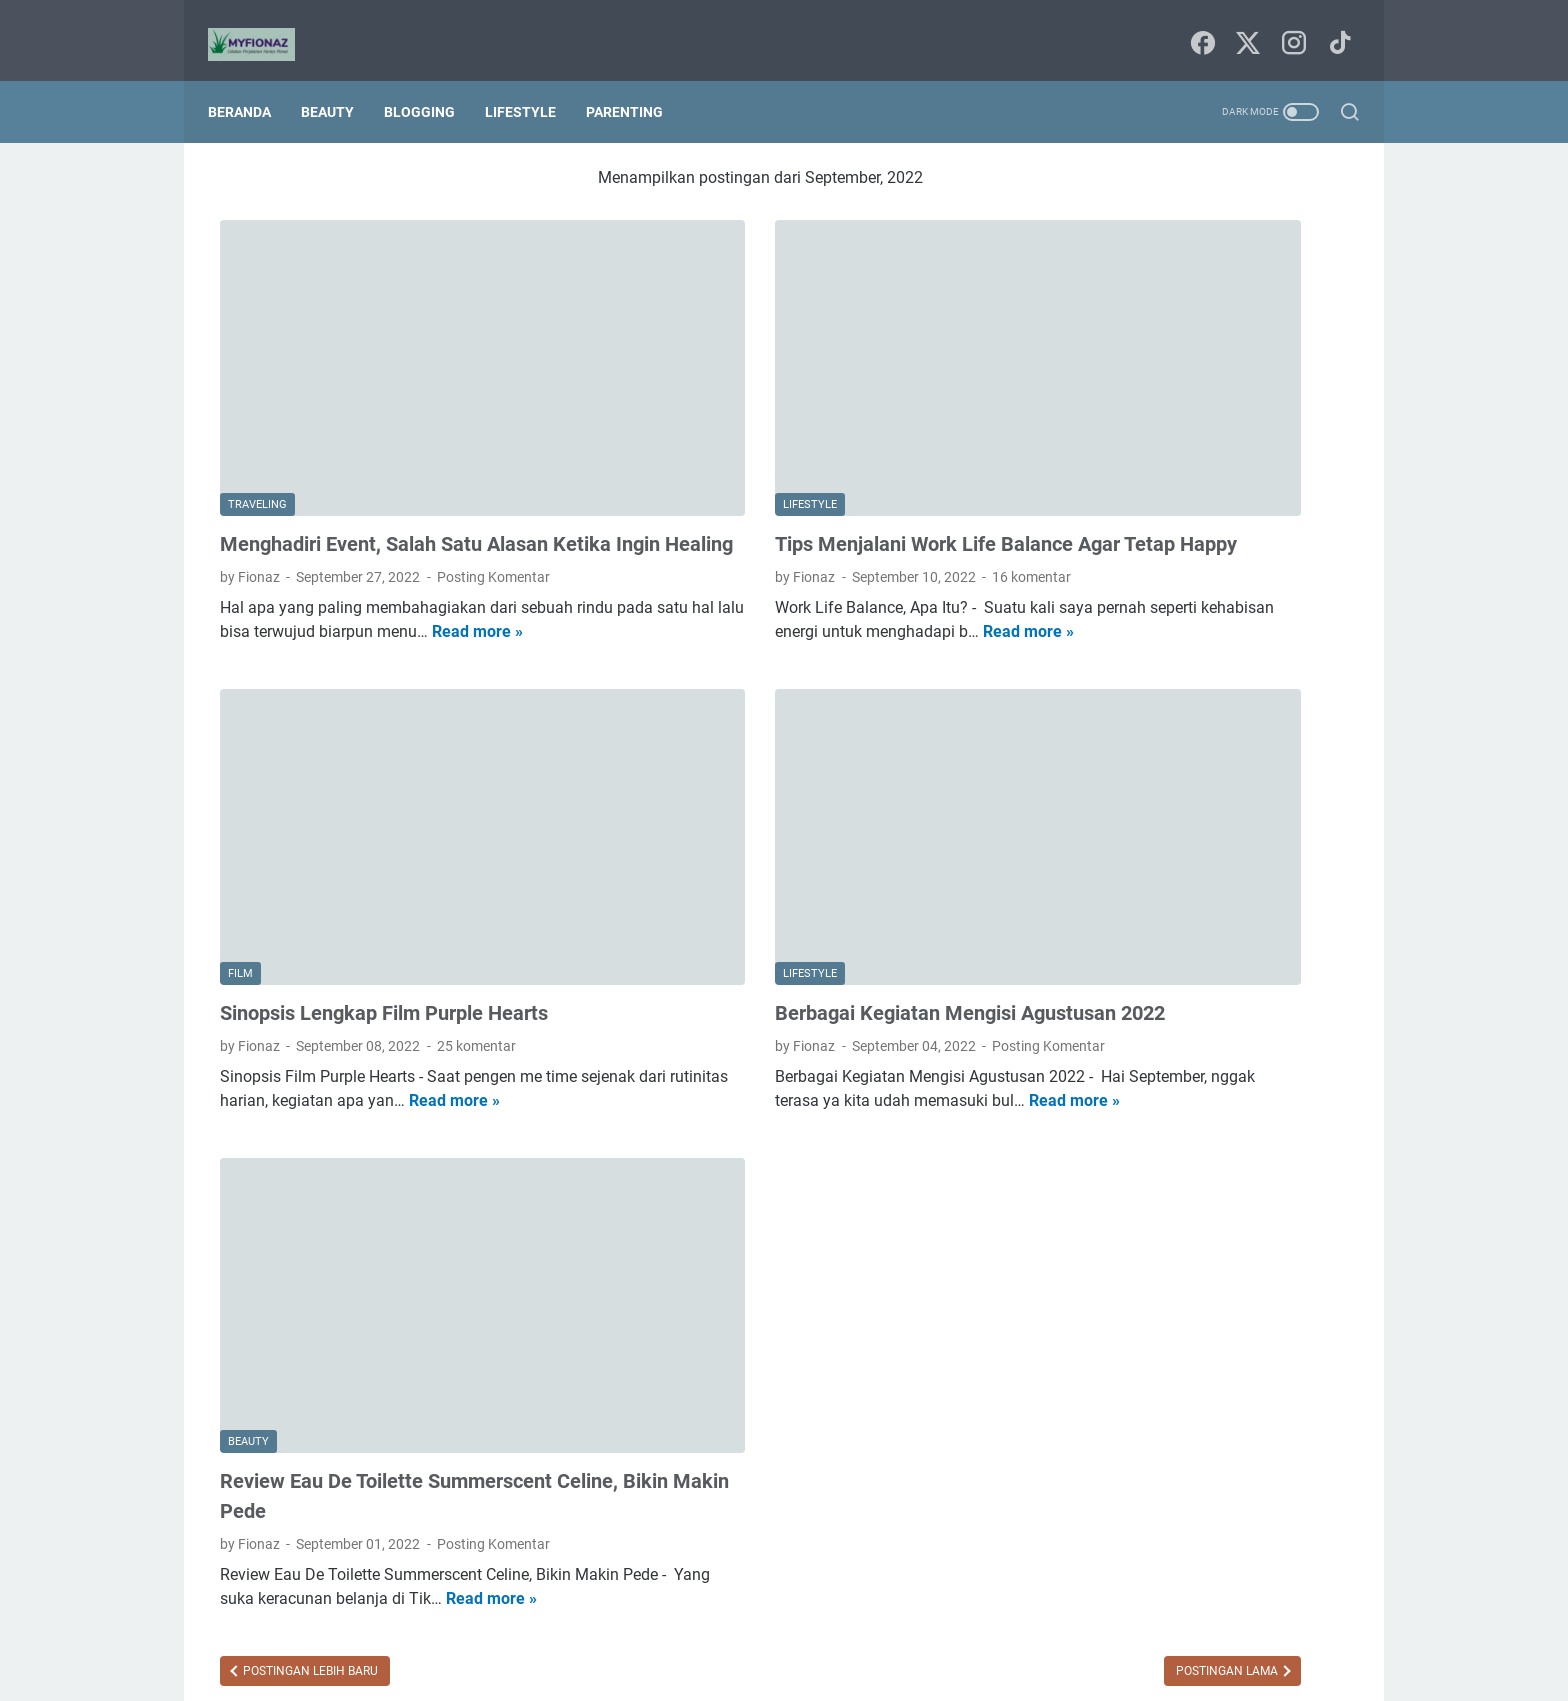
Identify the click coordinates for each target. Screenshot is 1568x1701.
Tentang (856, 1629)
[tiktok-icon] (1334, 25)
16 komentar (869, 498)
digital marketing (1110, 910)
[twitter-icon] (1244, 25)
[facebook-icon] (1199, 25)
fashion (1209, 910)
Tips (1287, 799)
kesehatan (1226, 947)
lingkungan (1092, 984)
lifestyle (1306, 947)
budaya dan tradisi (1171, 873)
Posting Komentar (493, 498)
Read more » (320, 576)
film (1268, 910)
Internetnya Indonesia (1182, 799)
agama (1080, 836)
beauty (1147, 836)
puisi (1072, 1021)
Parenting (636, 82)
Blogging (431, 82)
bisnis (1211, 836)
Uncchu (866, 1670)
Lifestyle (532, 82)
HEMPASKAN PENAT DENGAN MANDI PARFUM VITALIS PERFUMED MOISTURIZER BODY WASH (1197, 377)
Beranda (251, 82)
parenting (1181, 984)
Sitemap (785, 1629)
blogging (1280, 836)
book (1073, 873)
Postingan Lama (903, 1512)
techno (1181, 1021)
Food (1074, 799)
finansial (1084, 947)
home (1152, 947)
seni (1123, 1021)
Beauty (339, 82)
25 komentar (476, 899)
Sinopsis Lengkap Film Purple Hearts (384, 866)
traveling (1254, 1021)
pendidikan (1269, 984)
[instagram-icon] (1289, 25)
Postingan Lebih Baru (309, 1512)
